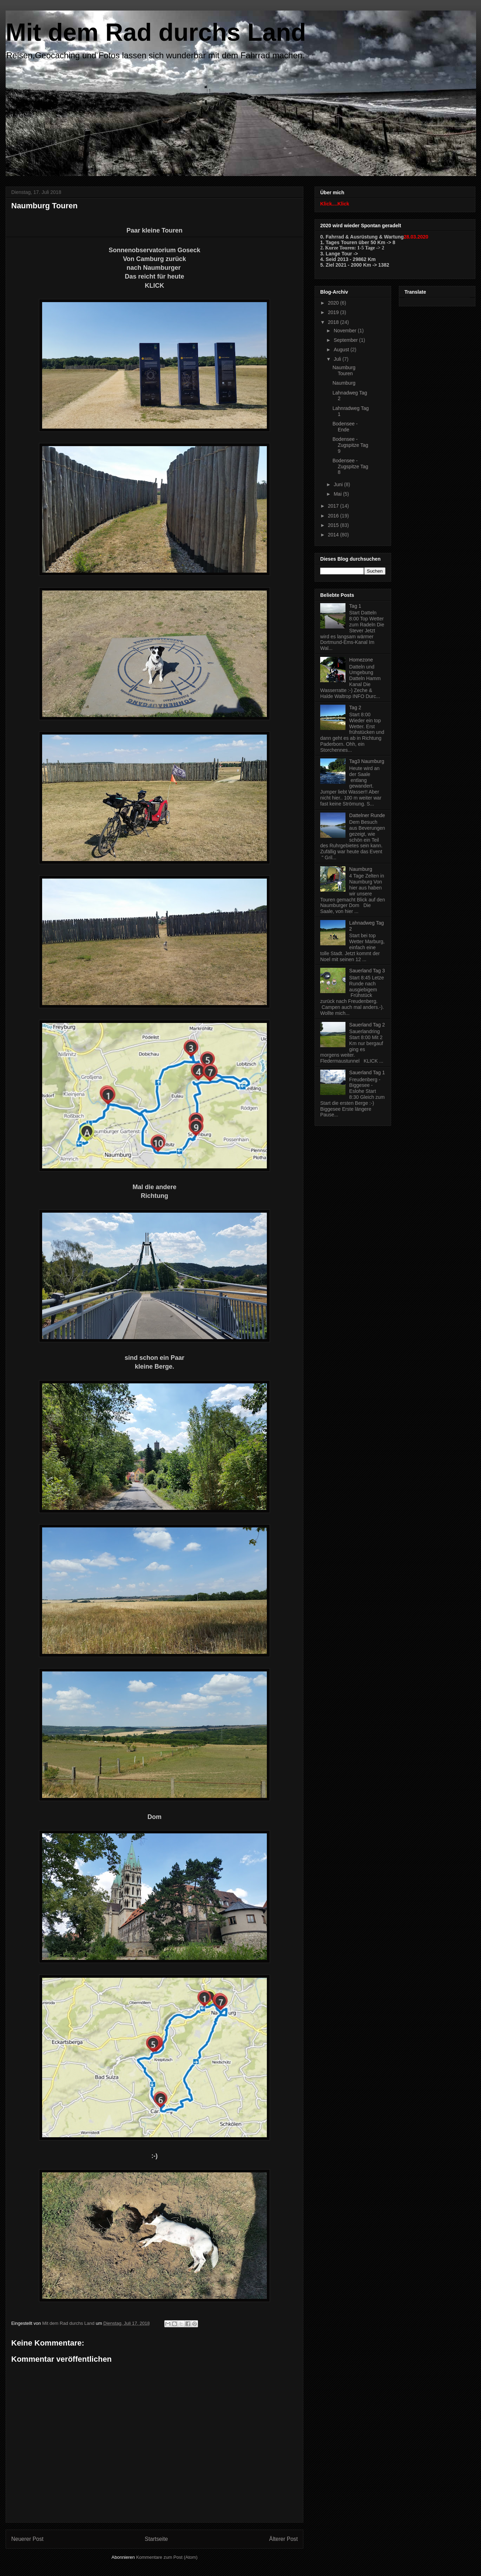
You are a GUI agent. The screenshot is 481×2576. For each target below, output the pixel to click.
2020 (334, 303)
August (342, 349)
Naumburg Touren (343, 370)
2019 (334, 312)
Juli (338, 359)
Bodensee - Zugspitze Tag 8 (350, 466)
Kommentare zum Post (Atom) (167, 2557)
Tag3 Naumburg (366, 761)
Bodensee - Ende (345, 426)
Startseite (156, 2539)
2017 (334, 506)
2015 (334, 525)
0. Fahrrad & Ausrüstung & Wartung (362, 237)
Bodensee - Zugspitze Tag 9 (350, 445)
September (346, 340)
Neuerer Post (27, 2539)
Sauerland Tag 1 (367, 1072)
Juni (339, 484)
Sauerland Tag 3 (367, 970)
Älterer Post (283, 2539)
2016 (334, 516)
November (345, 330)
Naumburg (343, 383)
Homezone (361, 660)
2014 (334, 534)
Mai (338, 494)
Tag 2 (355, 707)
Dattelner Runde (367, 815)
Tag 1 (355, 606)
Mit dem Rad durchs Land (156, 32)
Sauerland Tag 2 (367, 1025)
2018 (334, 322)
